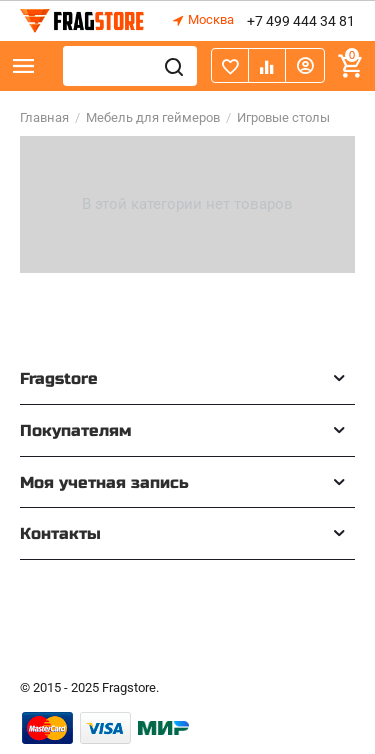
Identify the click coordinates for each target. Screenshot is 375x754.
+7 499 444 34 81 (301, 21)
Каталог (24, 66)
